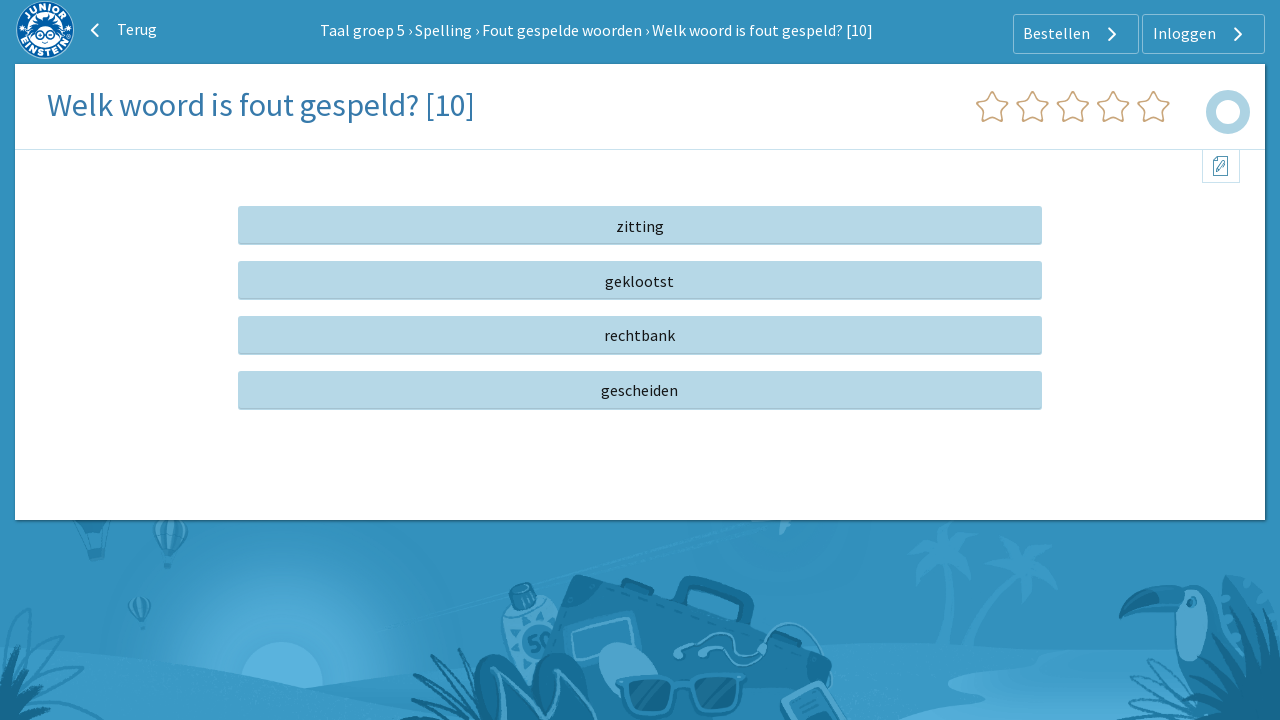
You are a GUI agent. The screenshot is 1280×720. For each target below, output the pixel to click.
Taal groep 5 (362, 30)
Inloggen (1200, 34)
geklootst (639, 281)
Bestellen (1072, 34)
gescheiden (639, 390)
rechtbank (639, 335)
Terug (121, 30)
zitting (640, 226)
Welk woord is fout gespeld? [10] (762, 30)
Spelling (443, 30)
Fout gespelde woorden (562, 30)
